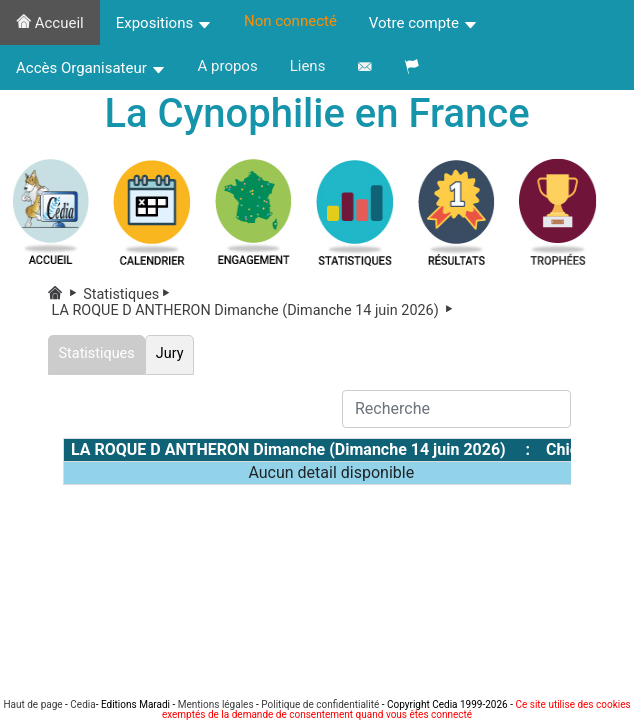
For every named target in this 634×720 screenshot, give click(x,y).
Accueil (50, 23)
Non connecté (290, 21)
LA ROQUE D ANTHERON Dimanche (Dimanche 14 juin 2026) (254, 310)
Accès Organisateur (91, 68)
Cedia (82, 704)
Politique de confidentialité (320, 704)
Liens (308, 66)
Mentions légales (216, 704)
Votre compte (423, 23)
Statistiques (130, 294)
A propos (228, 66)
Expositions (164, 23)
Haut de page (32, 704)
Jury (169, 353)
